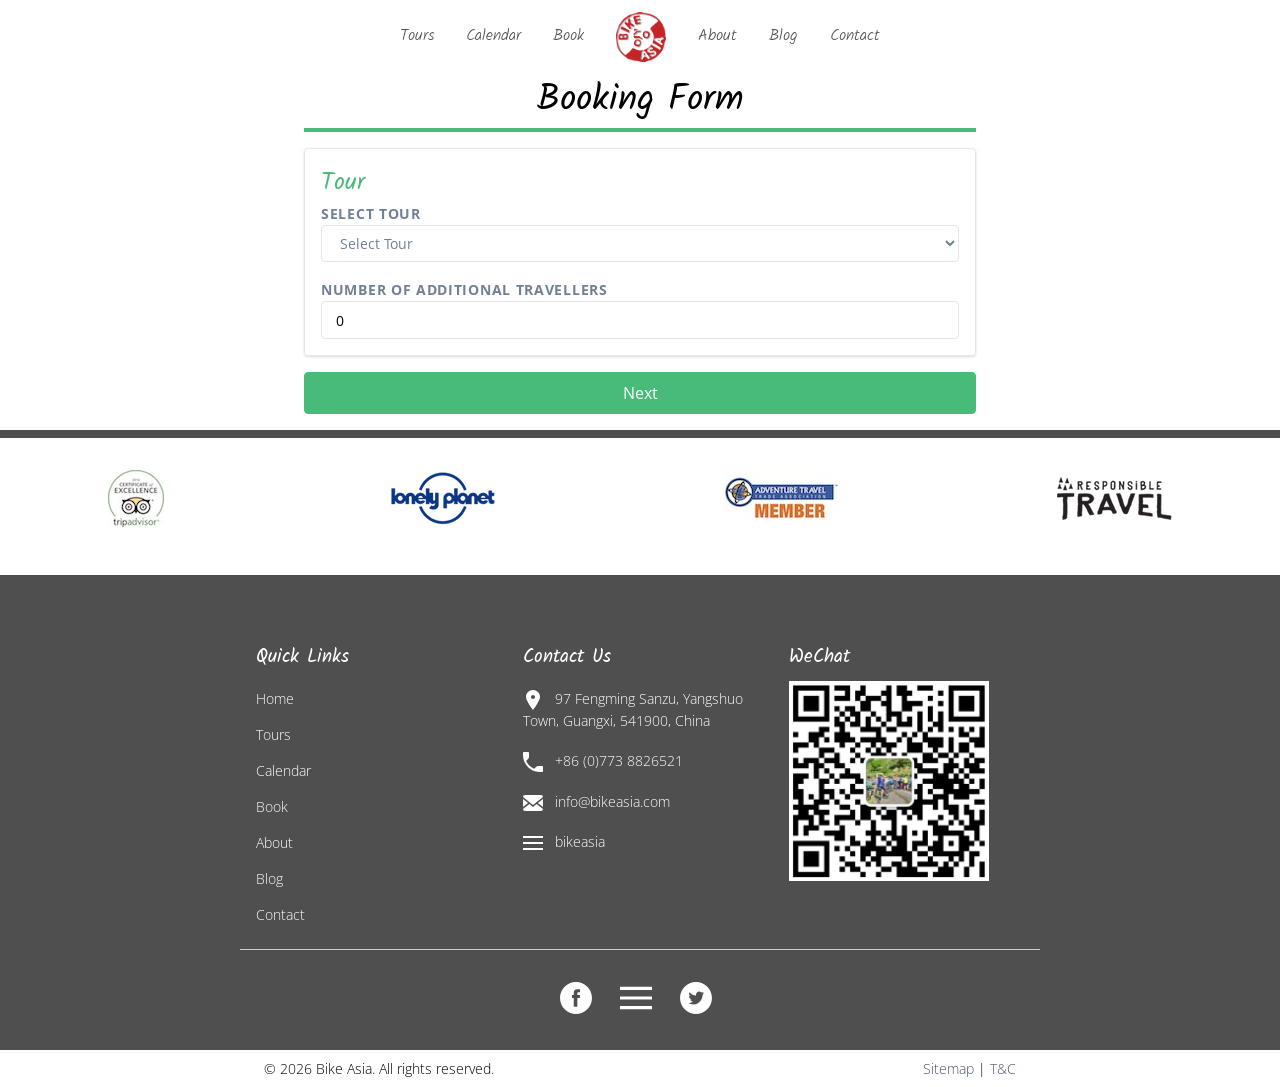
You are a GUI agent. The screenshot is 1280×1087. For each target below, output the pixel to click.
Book (568, 35)
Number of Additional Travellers (464, 289)
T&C (1003, 1068)
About (717, 35)
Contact (855, 35)
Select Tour (371, 213)
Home (275, 698)
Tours (417, 35)
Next (640, 393)
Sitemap (948, 1068)
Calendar (493, 35)
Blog (783, 35)
